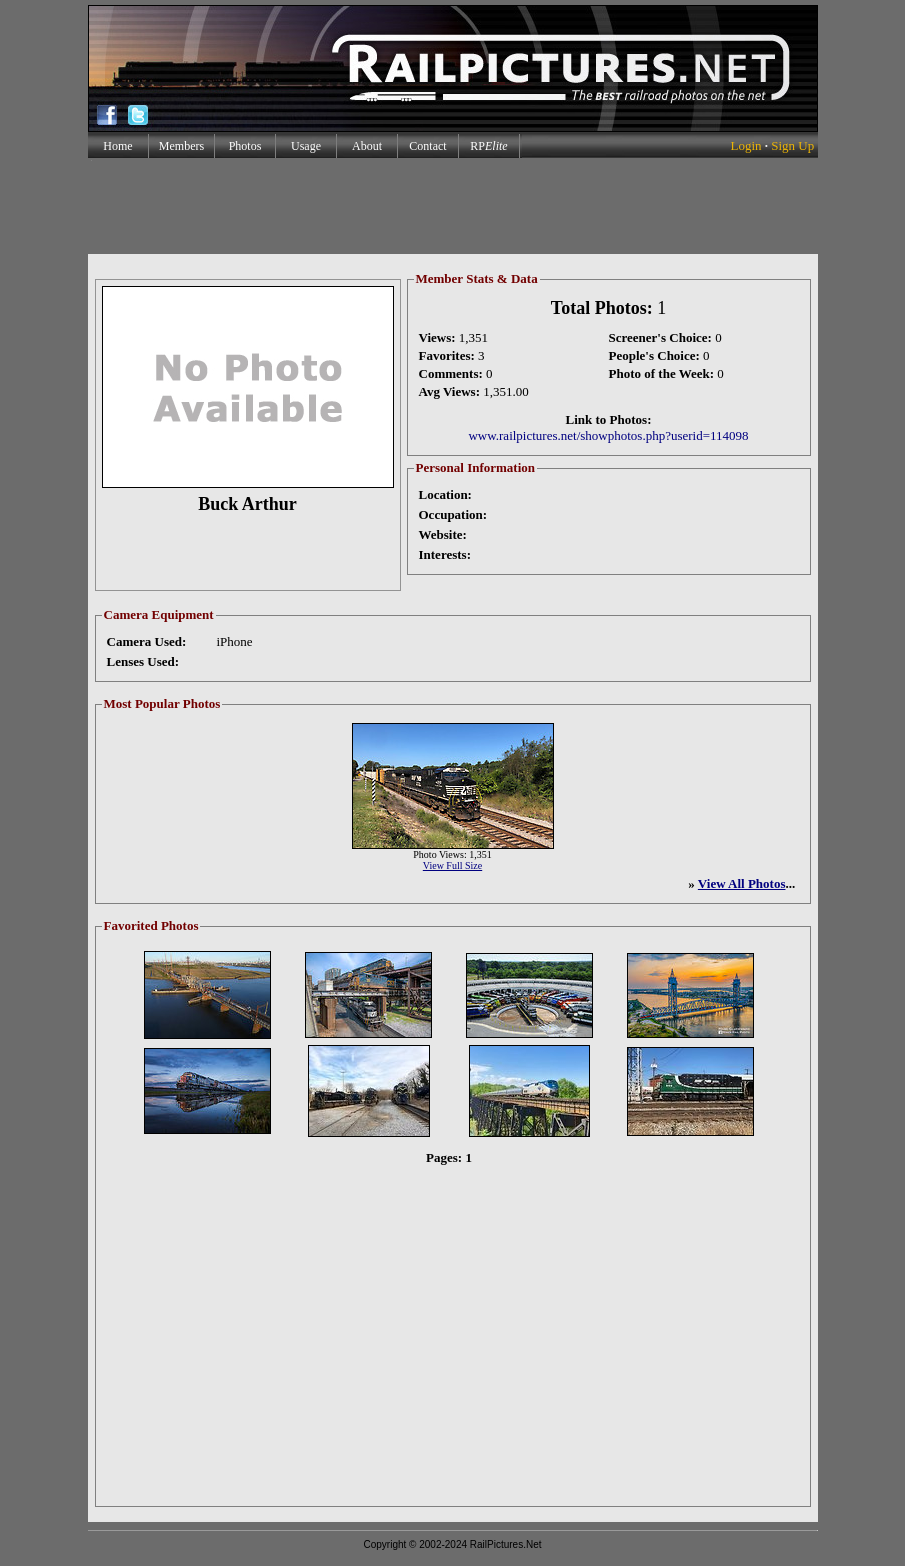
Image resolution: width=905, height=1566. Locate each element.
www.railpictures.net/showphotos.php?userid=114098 (608, 435)
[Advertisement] (452, 206)
